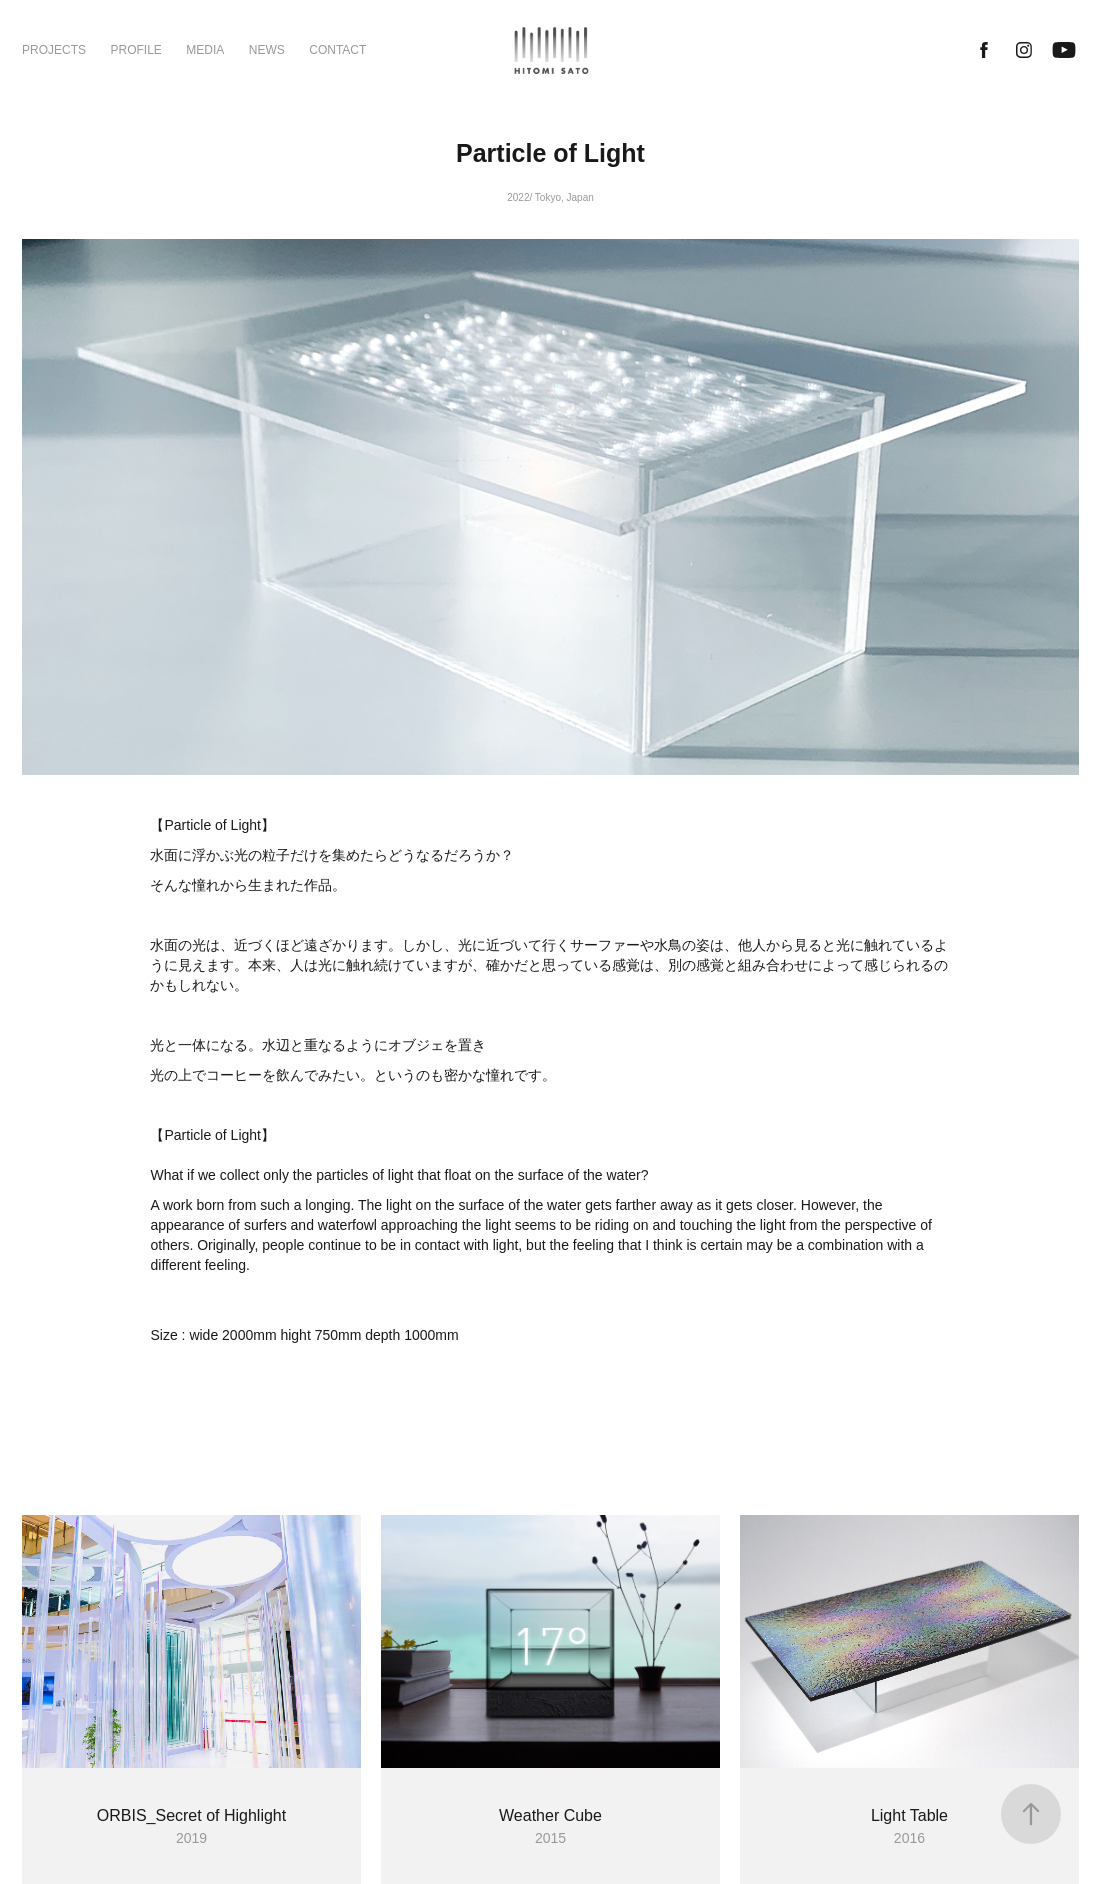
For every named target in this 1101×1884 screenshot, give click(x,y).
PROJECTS (54, 50)
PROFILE (135, 50)
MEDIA (205, 50)
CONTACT (337, 50)
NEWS (267, 50)
